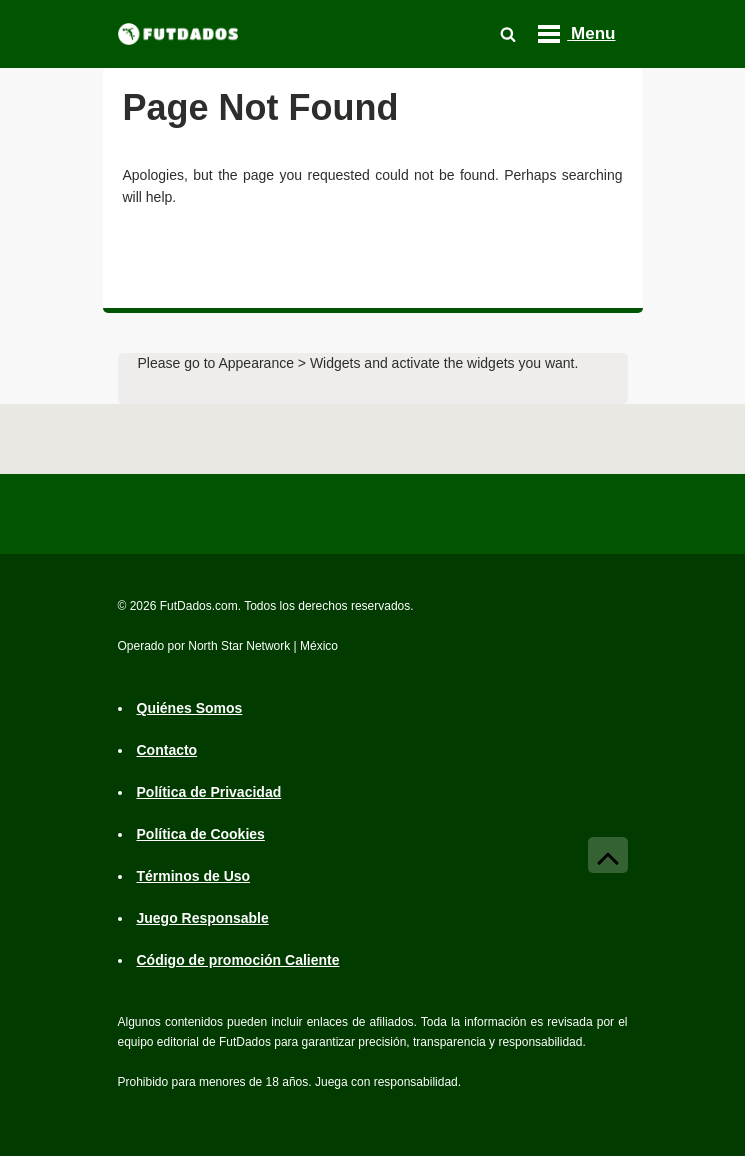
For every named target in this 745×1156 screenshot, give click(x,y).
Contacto (167, 751)
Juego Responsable (203, 919)
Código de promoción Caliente (238, 961)
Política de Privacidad (209, 793)
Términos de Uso (194, 877)
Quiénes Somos (190, 709)
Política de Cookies (201, 835)
